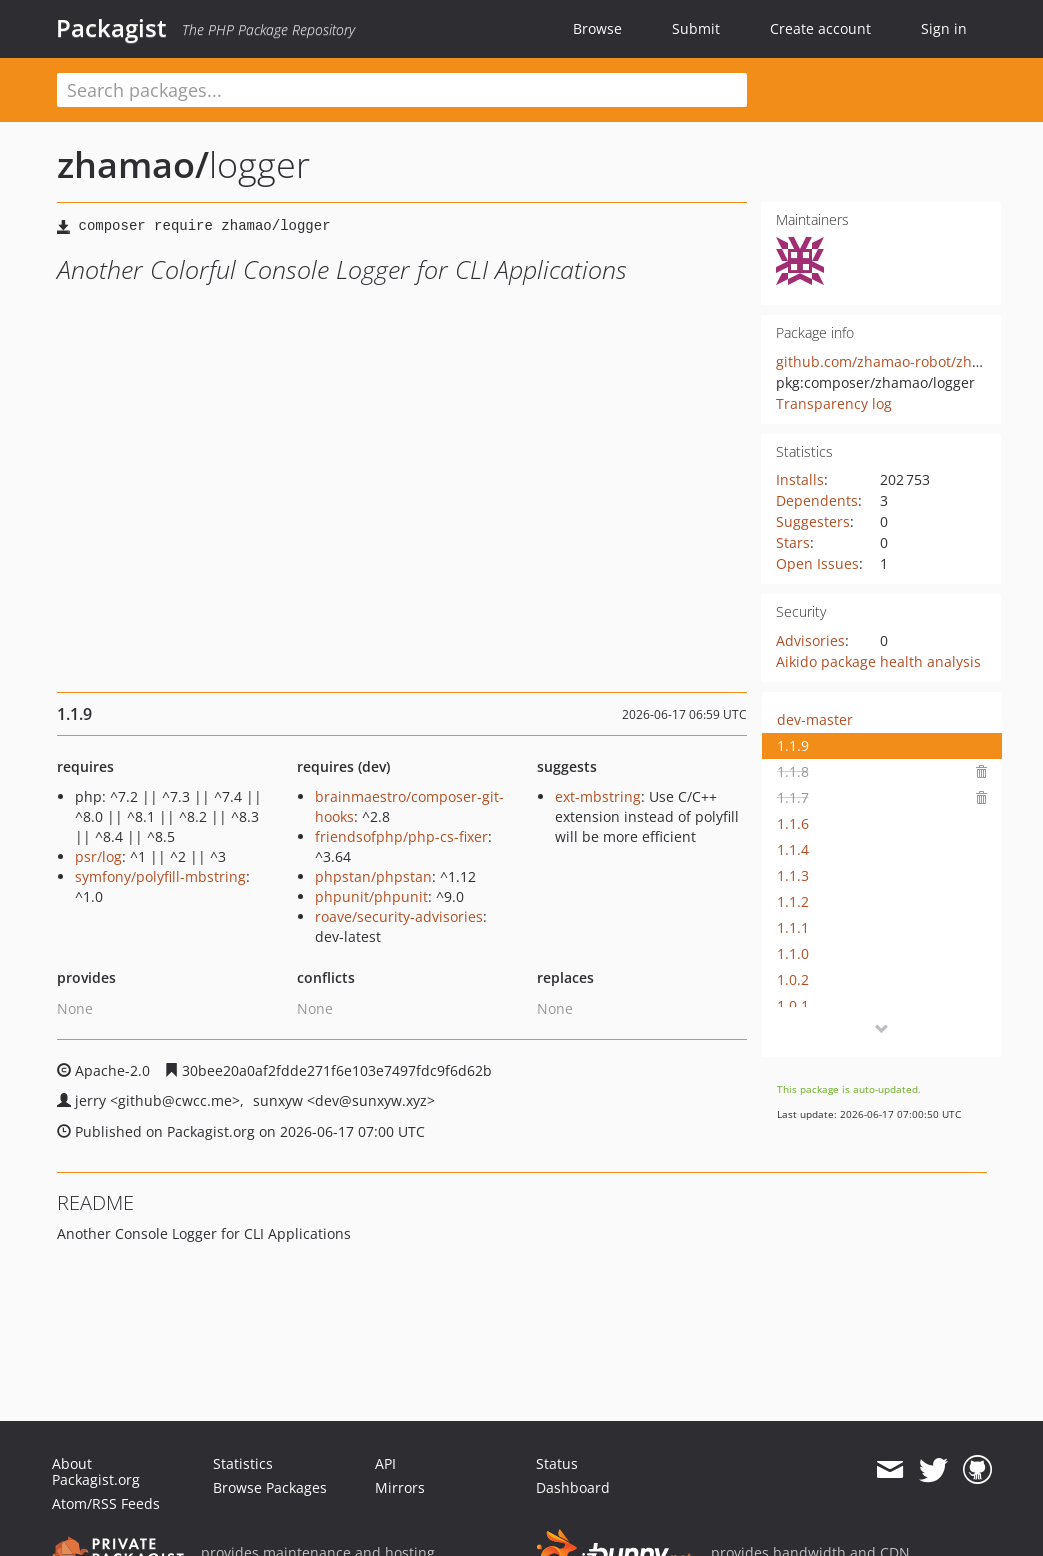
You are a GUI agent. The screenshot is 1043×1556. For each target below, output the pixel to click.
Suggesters (813, 521)
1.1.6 (793, 823)
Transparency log (834, 403)
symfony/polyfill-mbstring (160, 876)
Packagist (111, 28)
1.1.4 (793, 849)
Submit (696, 28)
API (385, 1463)
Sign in (944, 28)
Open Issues (817, 563)
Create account (820, 28)
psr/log (98, 856)
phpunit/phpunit (371, 896)
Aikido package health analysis (878, 661)
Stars (793, 542)
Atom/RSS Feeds (106, 1503)
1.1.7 (793, 797)
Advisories (810, 640)
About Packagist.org (96, 1471)
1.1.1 (793, 927)
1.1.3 (793, 875)
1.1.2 (793, 901)
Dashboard (573, 1487)
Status (557, 1463)
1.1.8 (793, 771)
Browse (597, 28)
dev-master (815, 719)
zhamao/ (133, 164)
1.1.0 (793, 953)
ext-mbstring (598, 796)
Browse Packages (270, 1487)
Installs (800, 479)
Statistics (243, 1463)
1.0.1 (793, 1005)
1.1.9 (793, 745)
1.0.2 (793, 979)
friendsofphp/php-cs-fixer (401, 836)
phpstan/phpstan (373, 876)
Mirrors (400, 1487)
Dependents (817, 500)
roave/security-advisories (399, 916)
